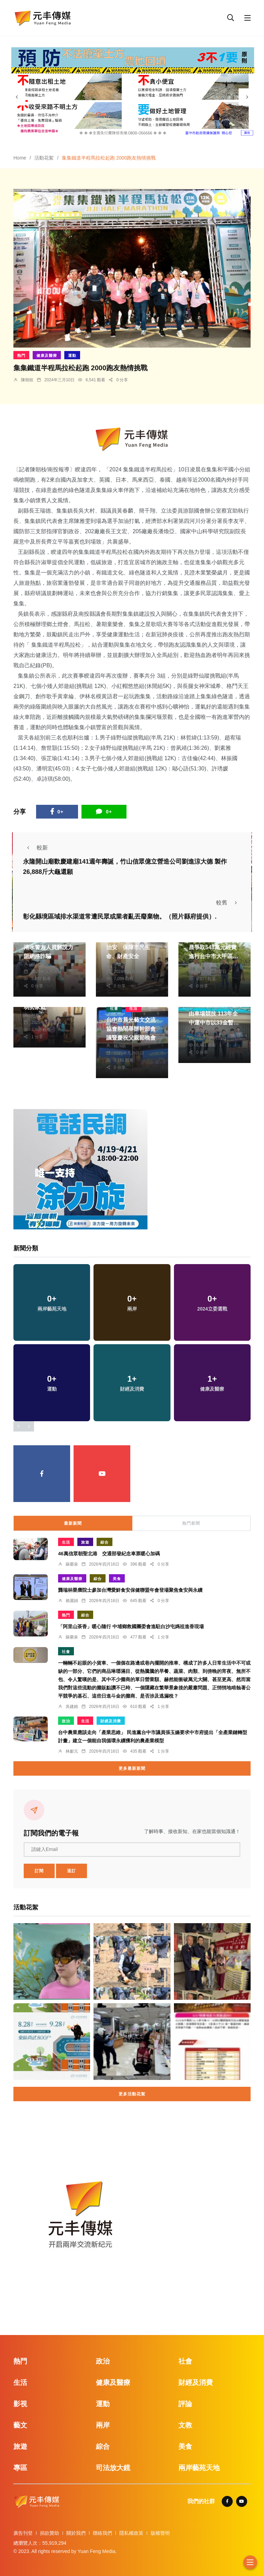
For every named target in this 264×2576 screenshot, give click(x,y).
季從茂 (120, 964)
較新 (35, 848)
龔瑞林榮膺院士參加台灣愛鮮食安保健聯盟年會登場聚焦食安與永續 (130, 1590)
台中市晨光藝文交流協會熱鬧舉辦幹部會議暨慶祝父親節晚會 (131, 1029)
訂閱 (39, 1870)
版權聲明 (160, 2533)
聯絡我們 (102, 2533)
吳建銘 (72, 1706)
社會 (114, 1008)
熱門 (21, 355)
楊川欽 (37, 964)
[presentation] (16, 97)
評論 (185, 2404)
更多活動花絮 (132, 2094)
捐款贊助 (49, 2533)
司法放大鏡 (113, 2467)
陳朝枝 (27, 379)
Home (19, 158)
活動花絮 (44, 158)
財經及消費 (110, 1721)
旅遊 (85, 1542)
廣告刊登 (23, 2533)
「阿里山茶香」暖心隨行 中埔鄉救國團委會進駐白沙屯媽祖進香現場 (131, 1626)
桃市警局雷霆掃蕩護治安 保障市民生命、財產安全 (131, 947)
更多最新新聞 (132, 1768)
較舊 (228, 903)
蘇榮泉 (72, 1564)
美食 (117, 1579)
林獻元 (202, 964)
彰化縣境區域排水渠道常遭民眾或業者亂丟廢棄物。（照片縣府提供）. (120, 916)
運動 (72, 355)
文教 (185, 2425)
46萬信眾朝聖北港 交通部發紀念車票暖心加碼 (109, 1553)
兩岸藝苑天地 (199, 2467)
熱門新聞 (191, 1523)
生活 (133, 1008)
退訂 (71, 1870)
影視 (20, 2404)
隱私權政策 (131, 2533)
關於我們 (76, 2533)
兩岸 (103, 2425)
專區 (20, 2467)
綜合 (104, 1542)
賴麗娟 (72, 1600)
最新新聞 (73, 1523)
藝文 (20, 2425)
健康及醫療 (46, 355)
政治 (66, 1721)
